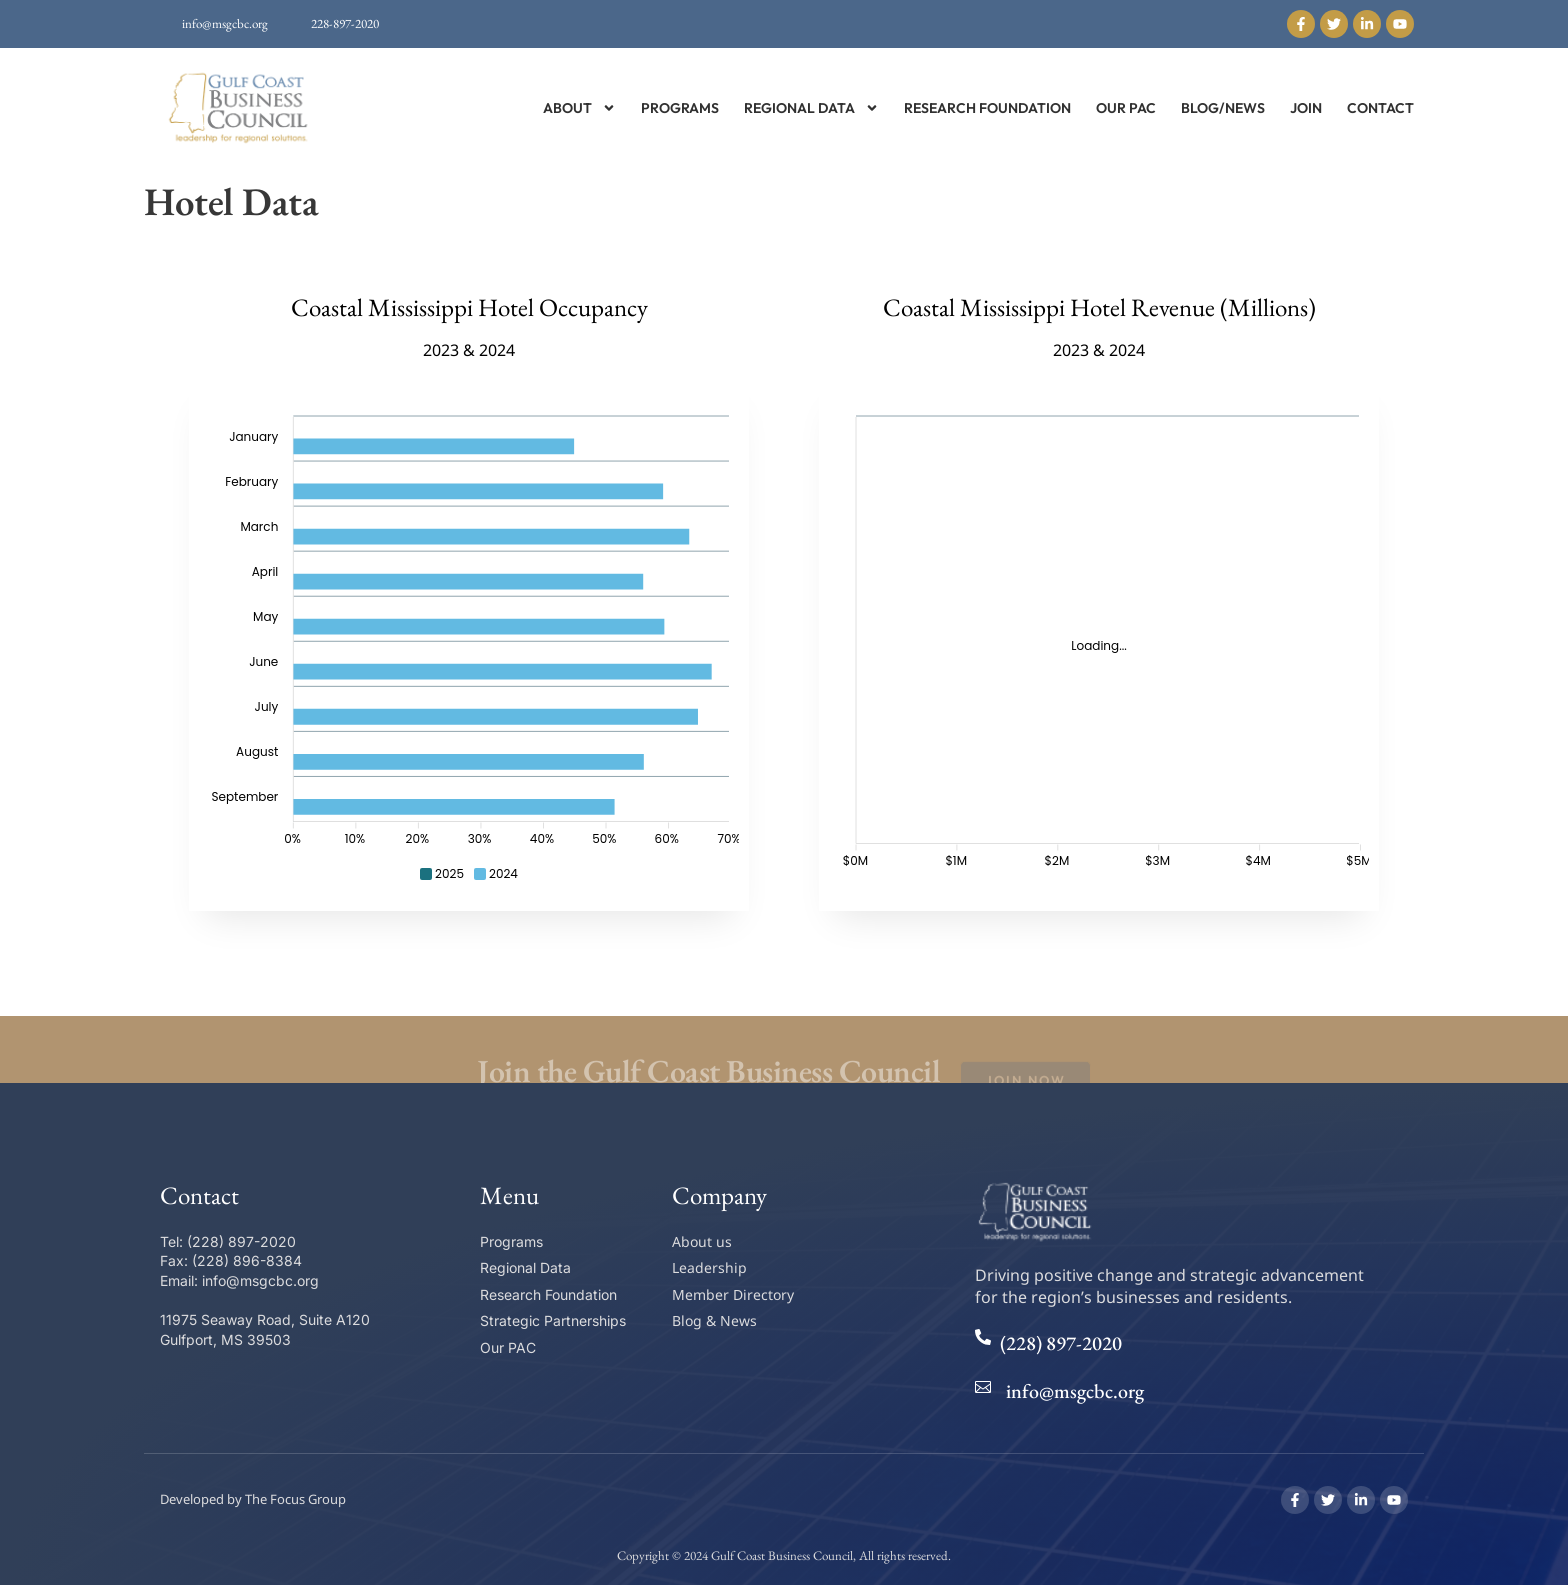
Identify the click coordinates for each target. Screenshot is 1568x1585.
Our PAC (1126, 108)
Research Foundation (987, 108)
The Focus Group (295, 1499)
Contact (1380, 108)
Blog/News (1223, 108)
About (579, 108)
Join (1306, 108)
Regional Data (811, 108)
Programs (680, 108)
